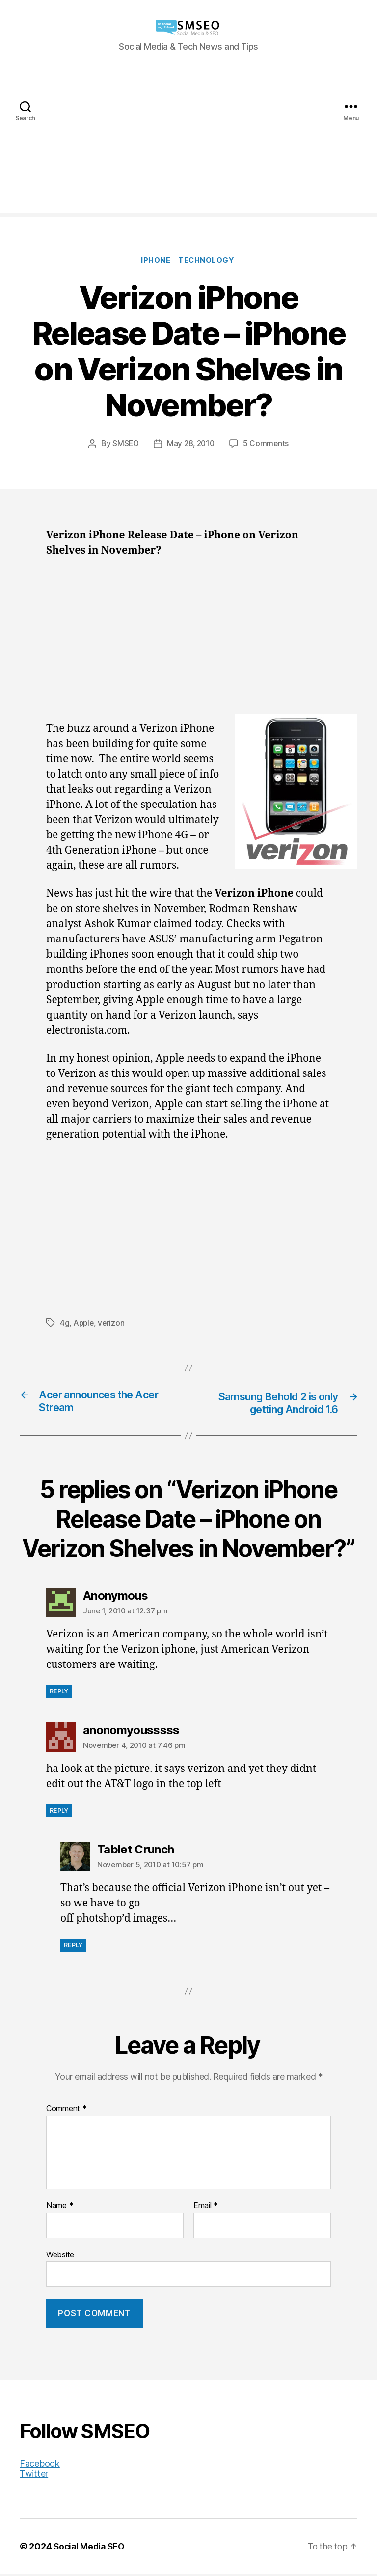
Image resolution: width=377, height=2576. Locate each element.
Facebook (40, 2465)
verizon (113, 1324)
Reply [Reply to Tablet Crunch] (73, 1947)
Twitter (34, 2475)
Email (205, 2207)
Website (60, 2256)
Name (59, 2207)
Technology (208, 261)
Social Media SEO (91, 2548)
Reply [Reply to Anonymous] (59, 1693)
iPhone (155, 261)
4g (64, 1324)
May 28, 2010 (191, 445)
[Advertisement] (188, 144)
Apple (85, 1324)
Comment (66, 2110)
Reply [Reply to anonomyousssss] (59, 1812)
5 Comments (267, 445)
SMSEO (124, 445)
